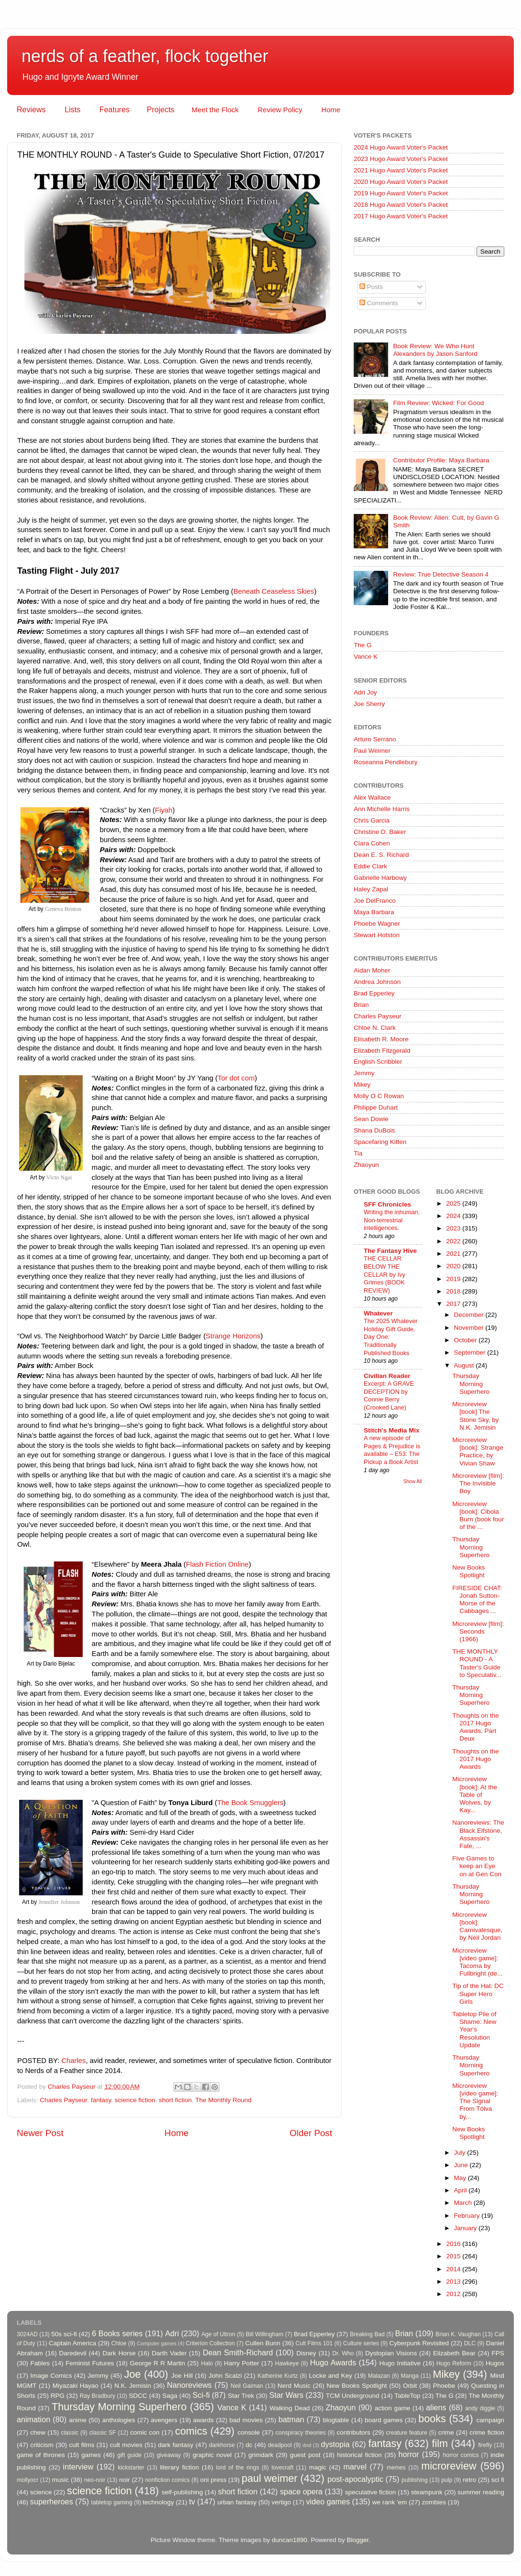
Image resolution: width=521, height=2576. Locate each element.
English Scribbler (378, 1061)
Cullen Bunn (263, 2343)
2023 (454, 1228)
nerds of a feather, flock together (145, 56)
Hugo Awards (333, 2362)
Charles (73, 2060)
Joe (132, 2374)
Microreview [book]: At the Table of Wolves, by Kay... (474, 1794)
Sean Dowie (371, 1118)
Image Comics (51, 2375)
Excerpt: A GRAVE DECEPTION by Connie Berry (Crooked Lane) (389, 1395)
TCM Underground (353, 2395)
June (462, 2165)
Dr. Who (343, 2353)
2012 (454, 2294)
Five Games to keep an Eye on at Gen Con (476, 1866)
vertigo (281, 2502)
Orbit (410, 2385)
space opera (301, 2491)
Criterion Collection (210, 2343)
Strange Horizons (233, 1336)
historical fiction (359, 2454)
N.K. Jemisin (132, 2385)
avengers (164, 2420)
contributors (353, 2432)
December (470, 1314)
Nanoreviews (189, 2385)
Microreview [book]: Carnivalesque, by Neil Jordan (477, 1926)
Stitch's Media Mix (391, 1430)
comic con (144, 2432)
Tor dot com (236, 1078)
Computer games (156, 2343)
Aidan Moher (372, 970)
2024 (454, 1215)
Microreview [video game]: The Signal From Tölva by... (475, 2101)
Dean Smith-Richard (238, 2352)
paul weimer (270, 2478)
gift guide (129, 2455)
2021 (454, 1253)
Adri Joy (365, 692)
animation (33, 2419)
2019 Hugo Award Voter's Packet (401, 193)
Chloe (119, 2343)
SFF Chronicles (387, 1204)
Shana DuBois (374, 1130)
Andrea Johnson (377, 981)
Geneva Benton (63, 909)
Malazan (379, 2376)
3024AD (27, 2334)
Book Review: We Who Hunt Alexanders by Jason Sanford (435, 349)
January (466, 2228)
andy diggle (480, 2408)
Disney (306, 2353)
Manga (410, 2376)
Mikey (362, 1084)
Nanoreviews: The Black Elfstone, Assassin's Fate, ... (478, 1834)
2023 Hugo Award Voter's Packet (401, 158)
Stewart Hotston (377, 935)
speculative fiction (370, 2492)
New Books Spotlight (468, 1571)
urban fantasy (237, 2502)
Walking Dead (290, 2408)
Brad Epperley (374, 993)
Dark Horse (118, 2353)
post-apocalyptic (355, 2479)
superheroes (51, 2501)
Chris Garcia (372, 820)
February (468, 2215)
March (464, 2202)
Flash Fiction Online (217, 1564)
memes (396, 2467)
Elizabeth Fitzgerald (382, 1050)
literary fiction (179, 2467)
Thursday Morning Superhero (470, 1383)
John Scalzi (225, 2375)
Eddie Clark (370, 866)
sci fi (497, 2479)
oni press (213, 2479)
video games (328, 2501)
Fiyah (163, 810)
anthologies (118, 2420)
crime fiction (486, 2432)
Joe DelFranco (375, 900)
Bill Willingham (264, 2334)
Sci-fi (201, 2395)
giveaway (169, 2455)
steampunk (427, 2492)
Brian (361, 1004)
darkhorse (222, 2445)
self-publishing (182, 2492)
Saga (170, 2395)
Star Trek (241, 2395)
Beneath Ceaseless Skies (273, 591)
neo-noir (95, 2480)
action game (392, 2408)
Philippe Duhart (376, 1107)
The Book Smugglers (250, 1802)
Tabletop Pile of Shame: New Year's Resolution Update (474, 2029)
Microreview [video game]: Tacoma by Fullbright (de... (477, 1962)
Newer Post (40, 2133)
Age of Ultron (218, 2334)
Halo (207, 2363)
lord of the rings (237, 2467)
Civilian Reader (387, 1375)
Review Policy (280, 110)
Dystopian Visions (391, 2353)
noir (124, 2479)
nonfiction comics (167, 2480)
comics (191, 2431)
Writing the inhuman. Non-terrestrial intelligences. (392, 1219)
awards (203, 2420)
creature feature (406, 2432)
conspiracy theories (300, 2432)
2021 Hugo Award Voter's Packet (401, 170)
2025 (454, 1203)
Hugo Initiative (400, 2363)
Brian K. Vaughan (457, 2334)
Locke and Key (330, 2375)
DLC (470, 2343)
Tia (358, 1153)
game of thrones (41, 2454)
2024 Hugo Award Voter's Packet (401, 147)
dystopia (335, 2444)
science (41, 2492)
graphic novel (212, 2454)
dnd (307, 2445)
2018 (454, 1291)
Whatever (378, 1313)
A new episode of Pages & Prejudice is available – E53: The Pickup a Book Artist (392, 1449)
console (249, 2432)
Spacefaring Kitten (380, 1141)
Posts (371, 286)
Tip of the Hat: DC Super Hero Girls (478, 1993)
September (471, 1352)
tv (192, 2501)
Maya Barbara (374, 912)
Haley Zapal (371, 889)
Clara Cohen (372, 843)
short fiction (175, 2100)
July (460, 2152)
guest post (305, 2454)
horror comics (461, 2455)
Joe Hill (182, 2375)
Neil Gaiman (247, 2386)
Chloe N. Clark (375, 1027)
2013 (454, 2281)
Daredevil (73, 2353)
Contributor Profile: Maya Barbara (441, 460)
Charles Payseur (63, 2100)
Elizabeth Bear (454, 2353)
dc (249, 2444)
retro (469, 2479)
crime (446, 2432)
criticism (42, 2444)
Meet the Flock (215, 110)
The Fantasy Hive (390, 1250)
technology (158, 2502)
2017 (454, 1303)
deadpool (280, 2445)
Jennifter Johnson (59, 1902)
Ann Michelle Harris (382, 808)
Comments (378, 303)
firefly (485, 2445)
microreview (448, 2466)
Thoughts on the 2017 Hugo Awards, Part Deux (475, 1727)
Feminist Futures (89, 2363)
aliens (436, 2407)
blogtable (336, 2420)
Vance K (366, 656)
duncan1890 (289, 2540)
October (466, 1340)
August (465, 1365)
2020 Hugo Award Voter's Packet (401, 181)
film (440, 2443)
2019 (454, 1279)
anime (78, 2420)
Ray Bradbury (97, 2396)
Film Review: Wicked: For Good (438, 402)
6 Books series (117, 2333)
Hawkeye (287, 2363)
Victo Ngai (59, 1177)
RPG (58, 2395)
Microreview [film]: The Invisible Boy (478, 1483)
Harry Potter (242, 2363)
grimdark (260, 2454)
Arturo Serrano (375, 739)
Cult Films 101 (314, 2343)
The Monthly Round (223, 2100)
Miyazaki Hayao (75, 2385)
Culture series (361, 2343)
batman (291, 2419)
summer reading (480, 2492)
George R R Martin (157, 2363)
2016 (454, 2243)
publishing (415, 2480)
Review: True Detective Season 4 (440, 574)
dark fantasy (176, 2444)
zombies (434, 2502)
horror (408, 2454)
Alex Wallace (372, 797)
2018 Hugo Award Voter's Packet (401, 204)
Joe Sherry (369, 703)
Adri (172, 2333)
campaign (490, 2420)
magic (317, 2467)
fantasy (101, 2100)
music (60, 2479)
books (432, 2419)
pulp (446, 2480)
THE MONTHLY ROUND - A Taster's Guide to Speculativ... (476, 1663)
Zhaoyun (366, 1164)
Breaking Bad (367, 2334)
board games (383, 2420)
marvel (355, 2466)
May (461, 2177)
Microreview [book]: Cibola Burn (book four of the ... (478, 1515)
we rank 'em (389, 2502)
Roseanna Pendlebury (386, 762)
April (461, 2190)
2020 (454, 1266)
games (91, 2454)
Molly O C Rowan (379, 1096)
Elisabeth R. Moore (381, 1039)
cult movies (126, 2444)
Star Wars (286, 2395)
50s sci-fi (63, 2334)
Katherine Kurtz (278, 2376)
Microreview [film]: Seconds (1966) (478, 1631)
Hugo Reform (453, 2363)
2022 (454, 1241)
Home (330, 110)
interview (78, 2466)
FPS (498, 2353)
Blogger (358, 2540)
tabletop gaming (111, 2502)
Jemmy (364, 1073)
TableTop (407, 2395)
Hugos (495, 2363)
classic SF (102, 2432)
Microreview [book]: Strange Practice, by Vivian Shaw (477, 1451)
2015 (454, 2256)
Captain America (72, 2343)
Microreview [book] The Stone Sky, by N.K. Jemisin (475, 1415)
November (470, 1327)
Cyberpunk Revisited (419, 2343)
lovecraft (282, 2467)
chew (37, 2432)
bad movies (246, 2420)
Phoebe (444, 2385)
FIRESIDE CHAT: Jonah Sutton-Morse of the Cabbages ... (477, 1599)
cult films (82, 2444)
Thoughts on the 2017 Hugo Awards (475, 1759)
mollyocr (27, 2480)
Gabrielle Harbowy (380, 877)
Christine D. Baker (380, 831)
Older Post (311, 2133)
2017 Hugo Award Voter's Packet (401, 216)
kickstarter (131, 2467)
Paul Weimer (372, 750)
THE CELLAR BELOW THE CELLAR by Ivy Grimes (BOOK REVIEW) (384, 1274)
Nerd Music (294, 2385)
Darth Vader (169, 2353)
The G (363, 645)
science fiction (135, 2100)
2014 (454, 2269)
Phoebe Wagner (377, 923)
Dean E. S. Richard (381, 854)
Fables (40, 2363)
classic (69, 2432)
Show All (412, 1481)
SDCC (138, 2395)
